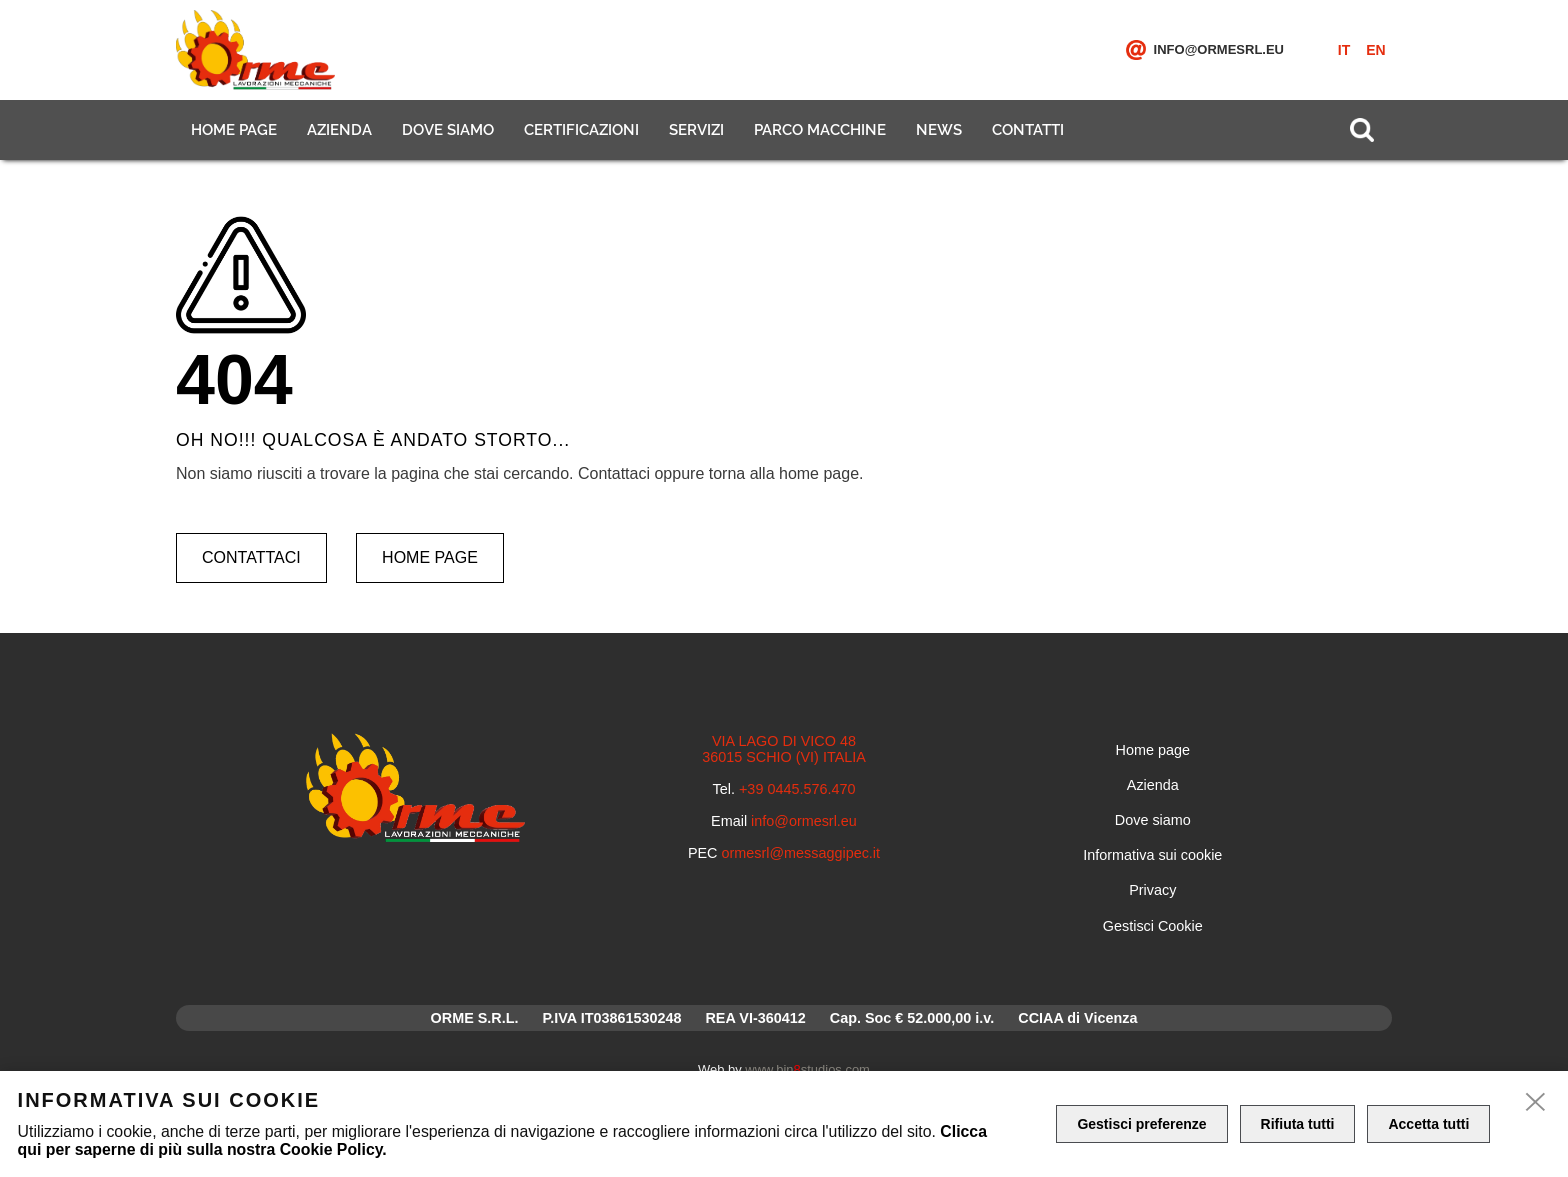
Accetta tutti (1428, 1124)
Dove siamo (448, 130)
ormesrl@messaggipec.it (801, 853)
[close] (1536, 1103)
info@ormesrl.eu (1219, 49)
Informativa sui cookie (1152, 855)
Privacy (1152, 890)
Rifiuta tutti (1298, 1124)
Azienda (339, 130)
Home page (234, 130)
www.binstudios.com (807, 1069)
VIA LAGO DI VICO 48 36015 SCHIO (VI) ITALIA (784, 749)
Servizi (696, 130)
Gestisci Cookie (1153, 926)
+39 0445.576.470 (797, 789)
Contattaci (251, 557)
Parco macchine (820, 130)
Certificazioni (581, 130)
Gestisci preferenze (1141, 1124)
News (939, 130)
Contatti (1028, 130)
